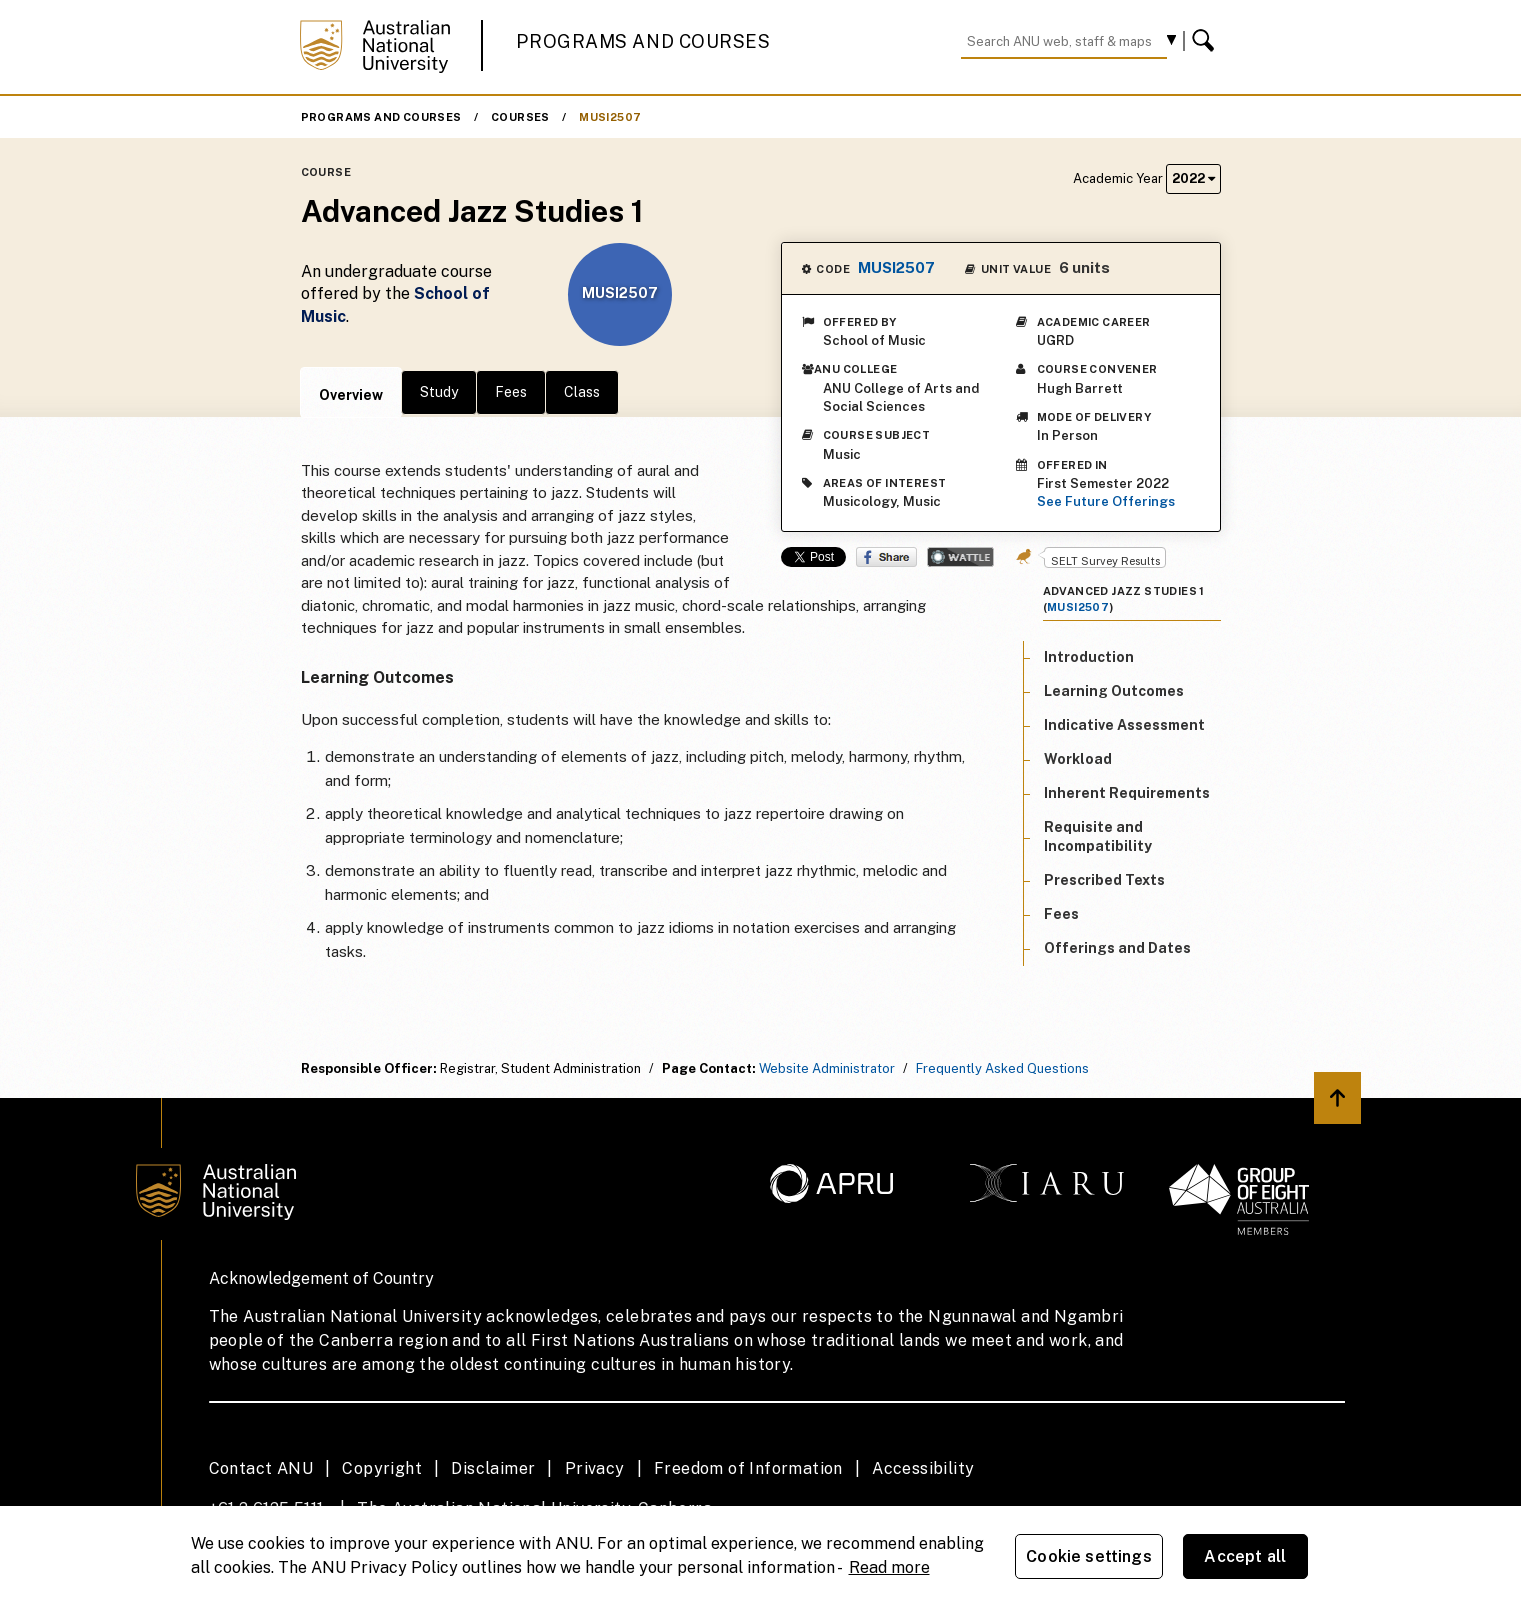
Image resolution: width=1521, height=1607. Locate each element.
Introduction (1089, 657)
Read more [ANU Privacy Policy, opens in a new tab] (889, 1567)
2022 (1193, 178)
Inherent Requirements (1127, 793)
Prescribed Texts (1104, 880)
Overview (351, 395)
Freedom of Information (748, 1468)
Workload (1078, 759)
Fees (511, 392)
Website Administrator (827, 1068)
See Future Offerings (1106, 501)
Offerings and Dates (1117, 948)
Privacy (595, 1468)
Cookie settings (1088, 1556)
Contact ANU (261, 1468)
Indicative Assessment (1124, 725)
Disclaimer (493, 1468)
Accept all (1245, 1556)
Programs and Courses (643, 41)
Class (582, 392)
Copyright (382, 1468)
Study (439, 392)
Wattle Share (960, 557)
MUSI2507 (610, 117)
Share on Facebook (886, 557)
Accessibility (923, 1468)
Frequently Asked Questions (1002, 1068)
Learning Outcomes (1114, 691)
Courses (520, 117)
